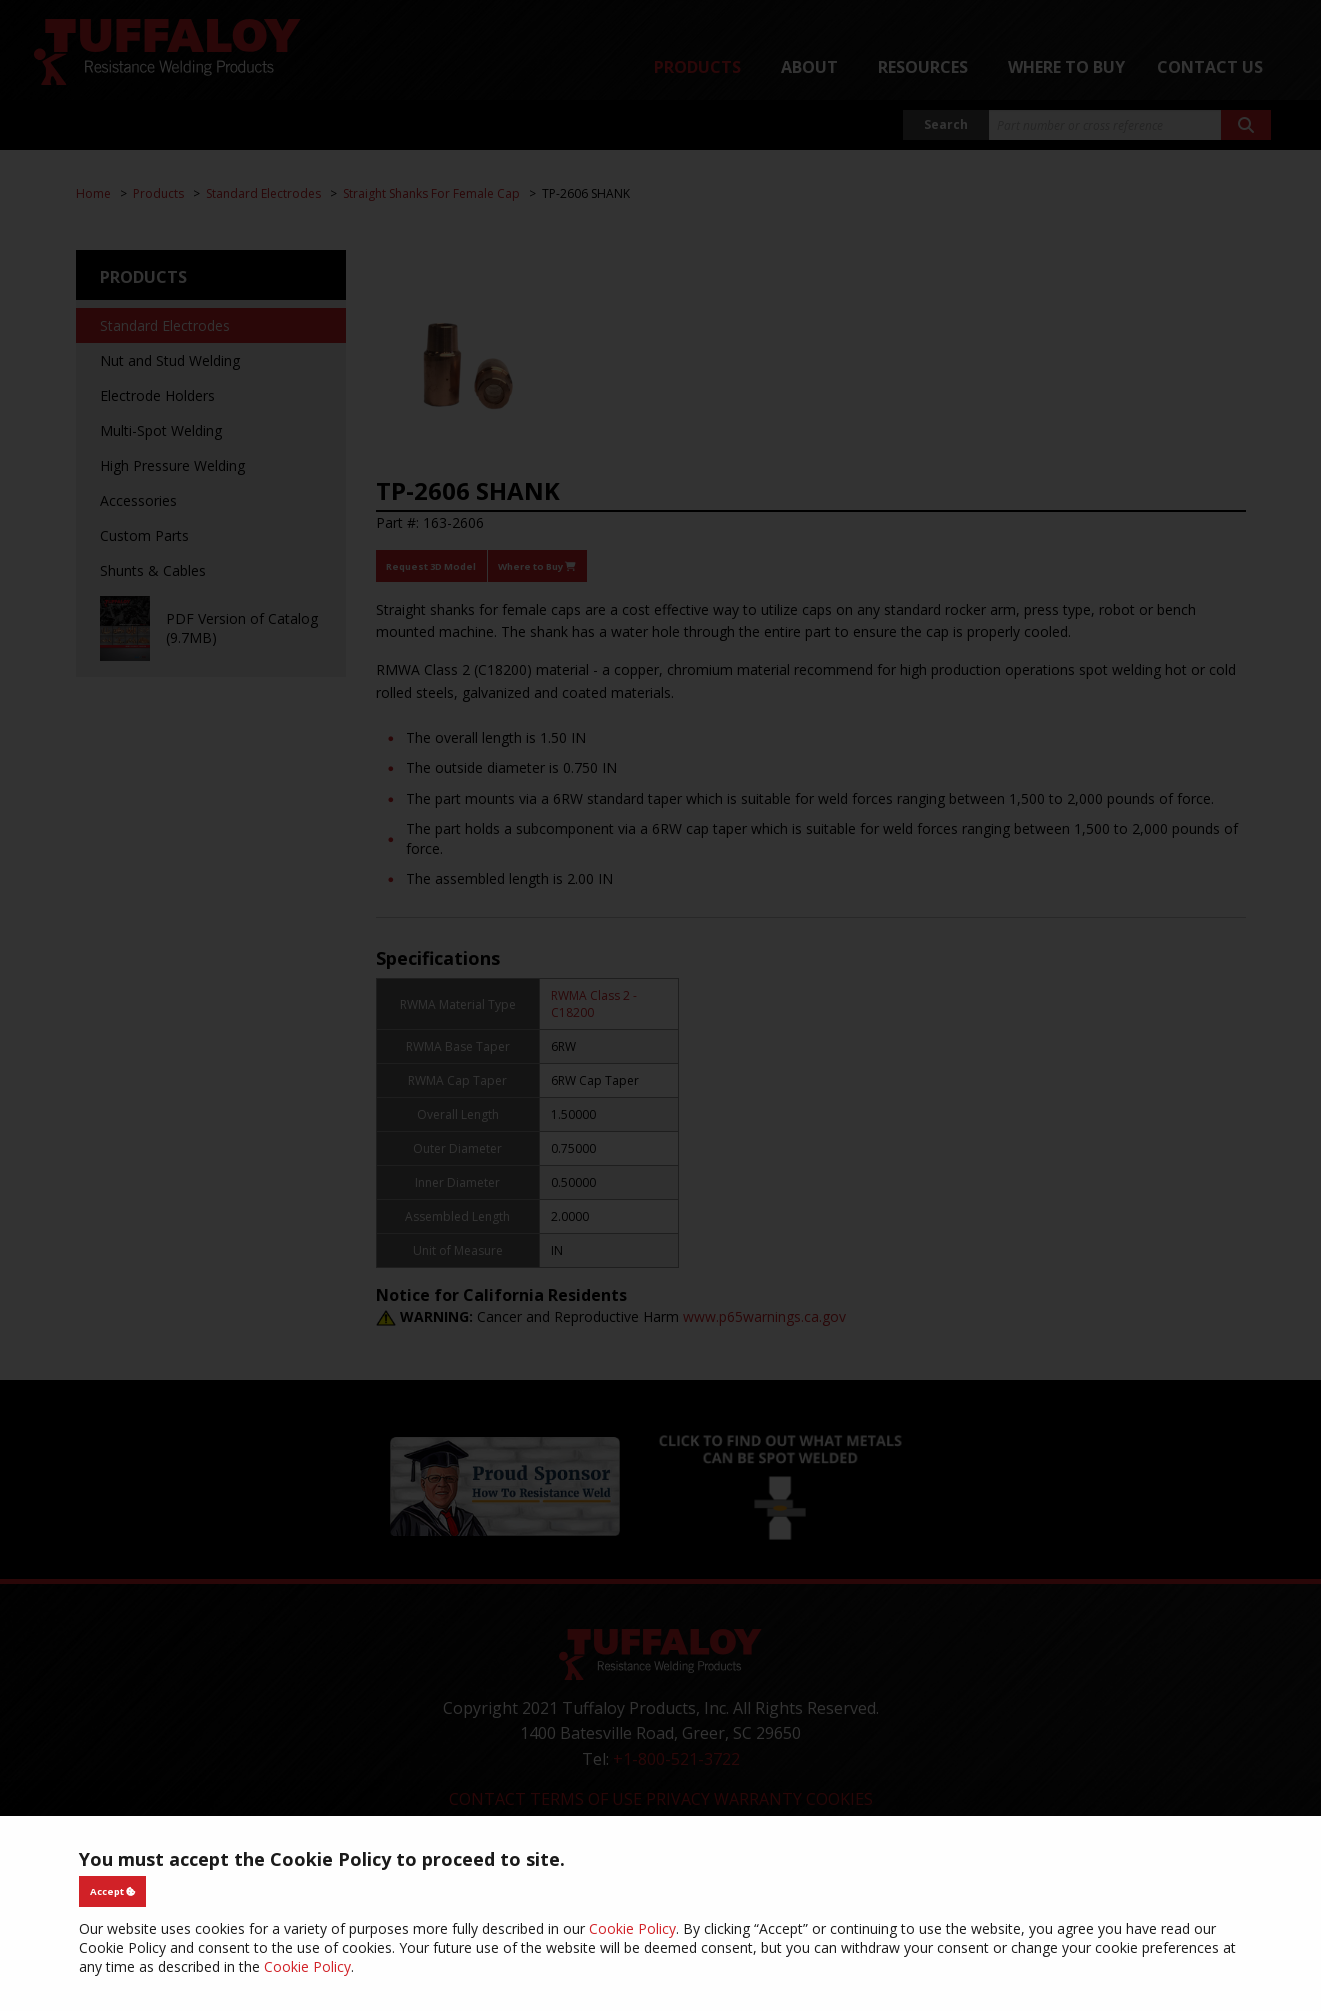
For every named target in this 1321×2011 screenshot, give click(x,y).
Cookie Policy (632, 1928)
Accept (113, 1891)
